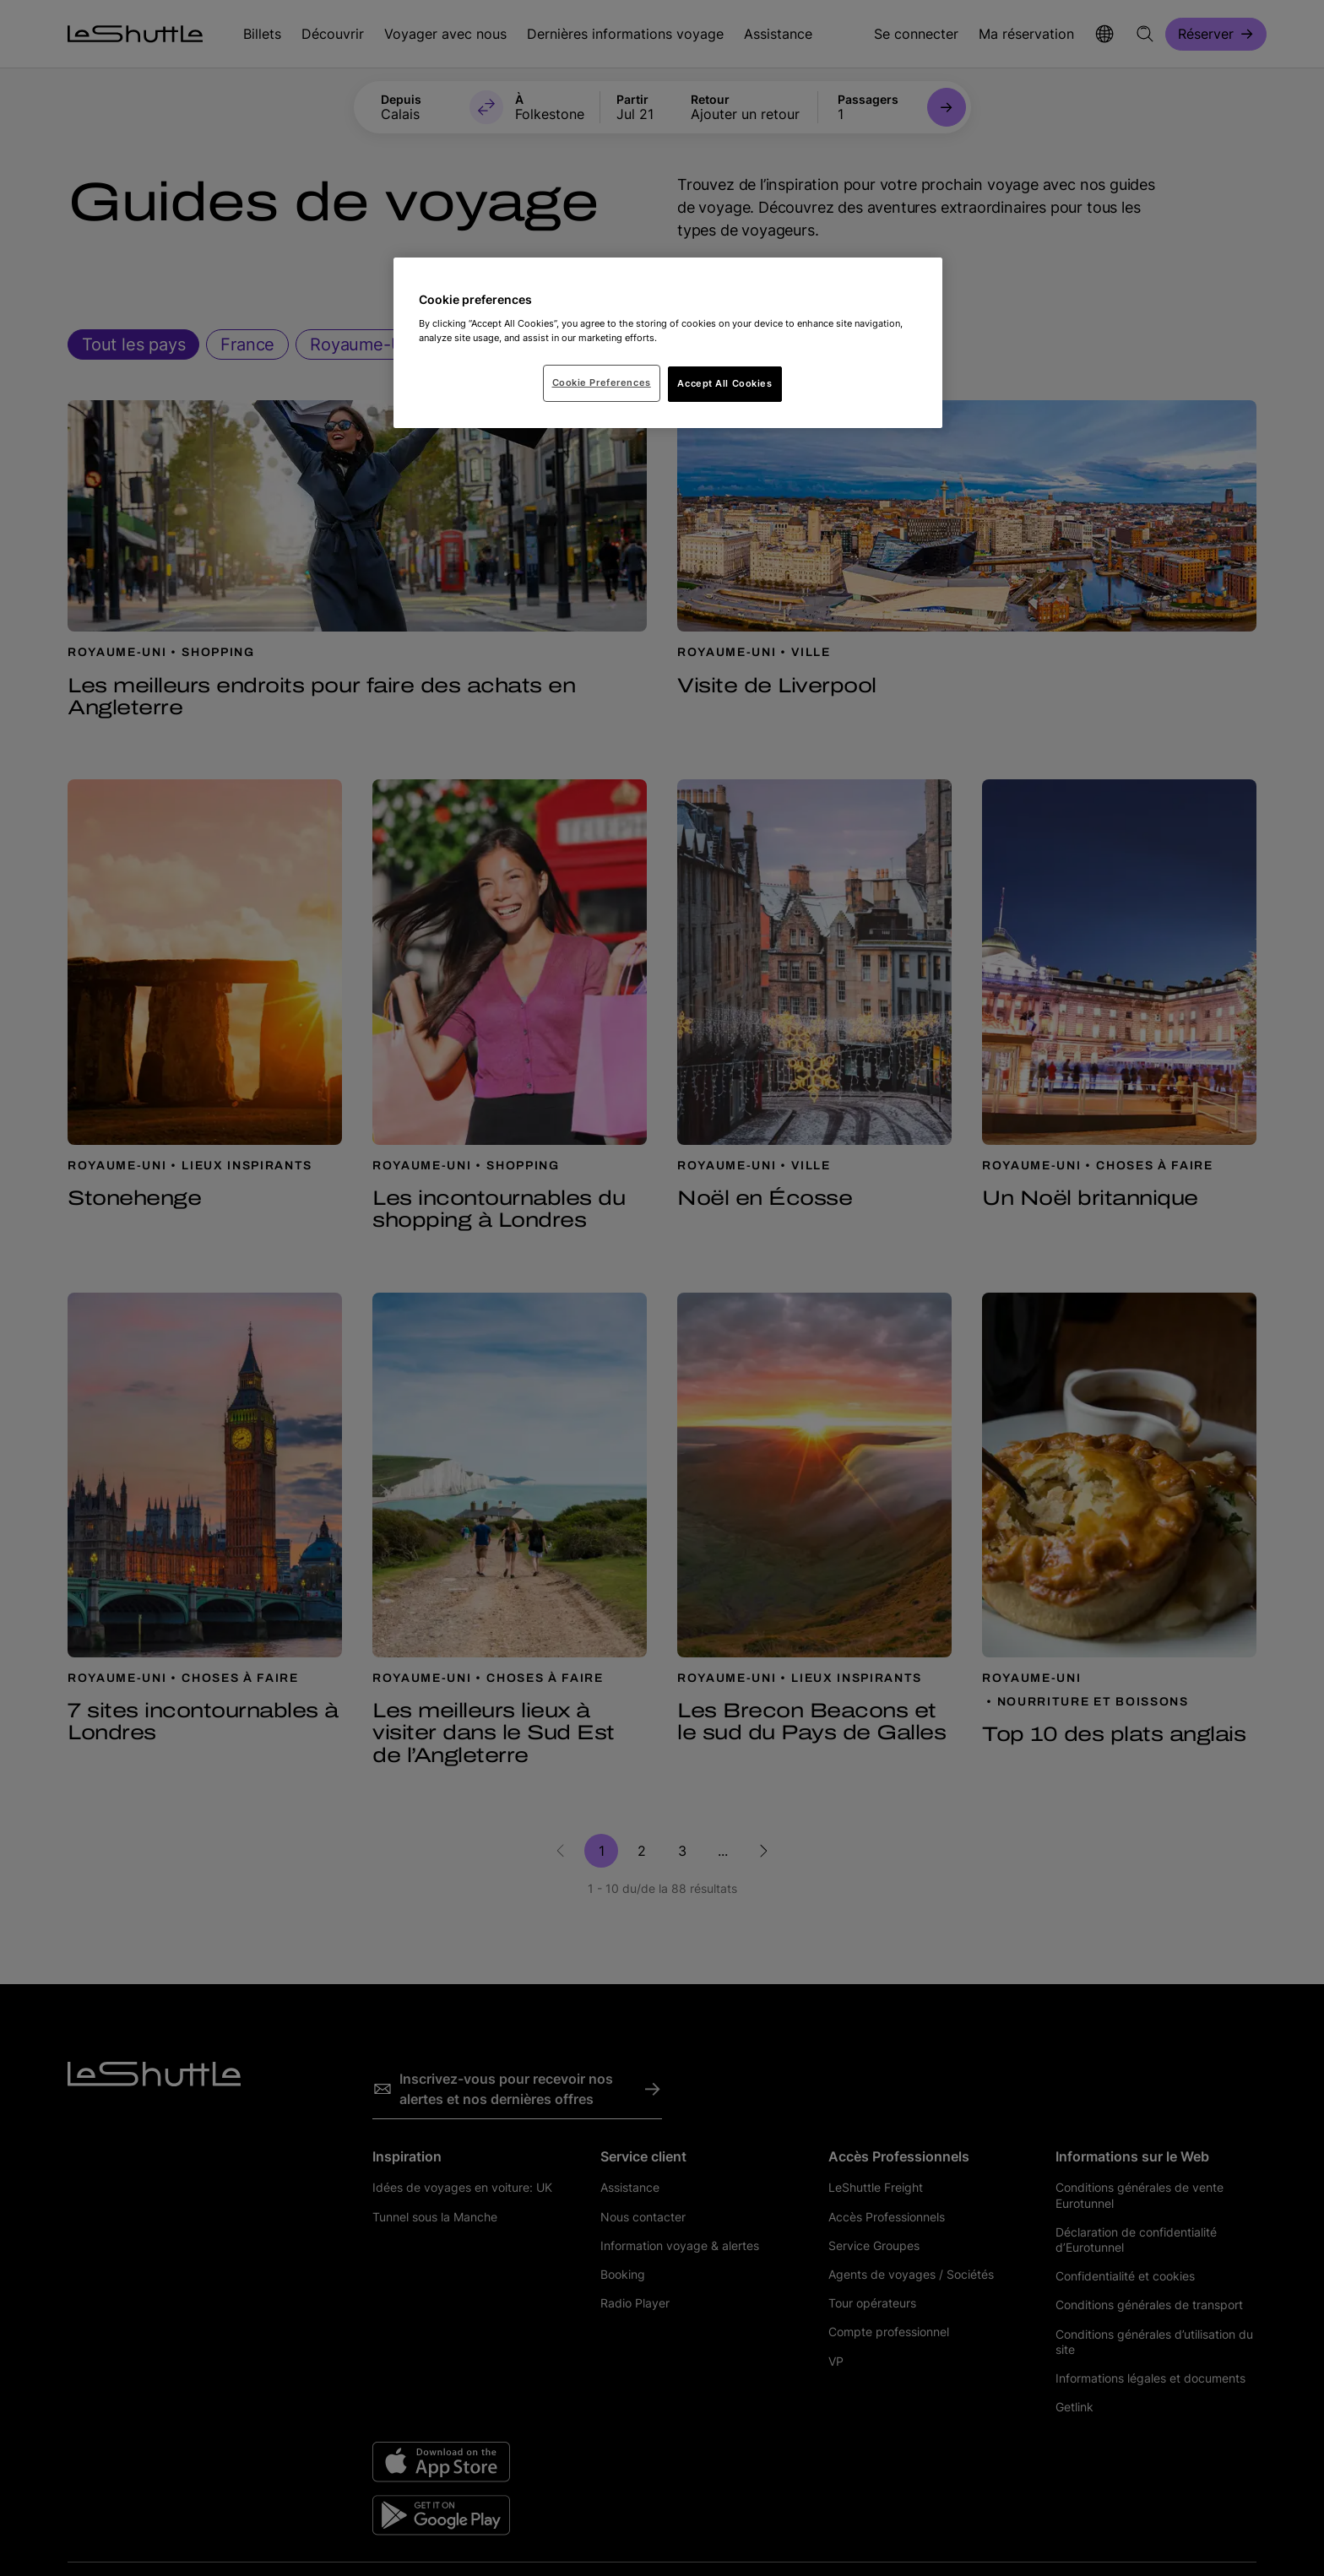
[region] (667, 343)
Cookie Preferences (601, 382)
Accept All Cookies (724, 383)
